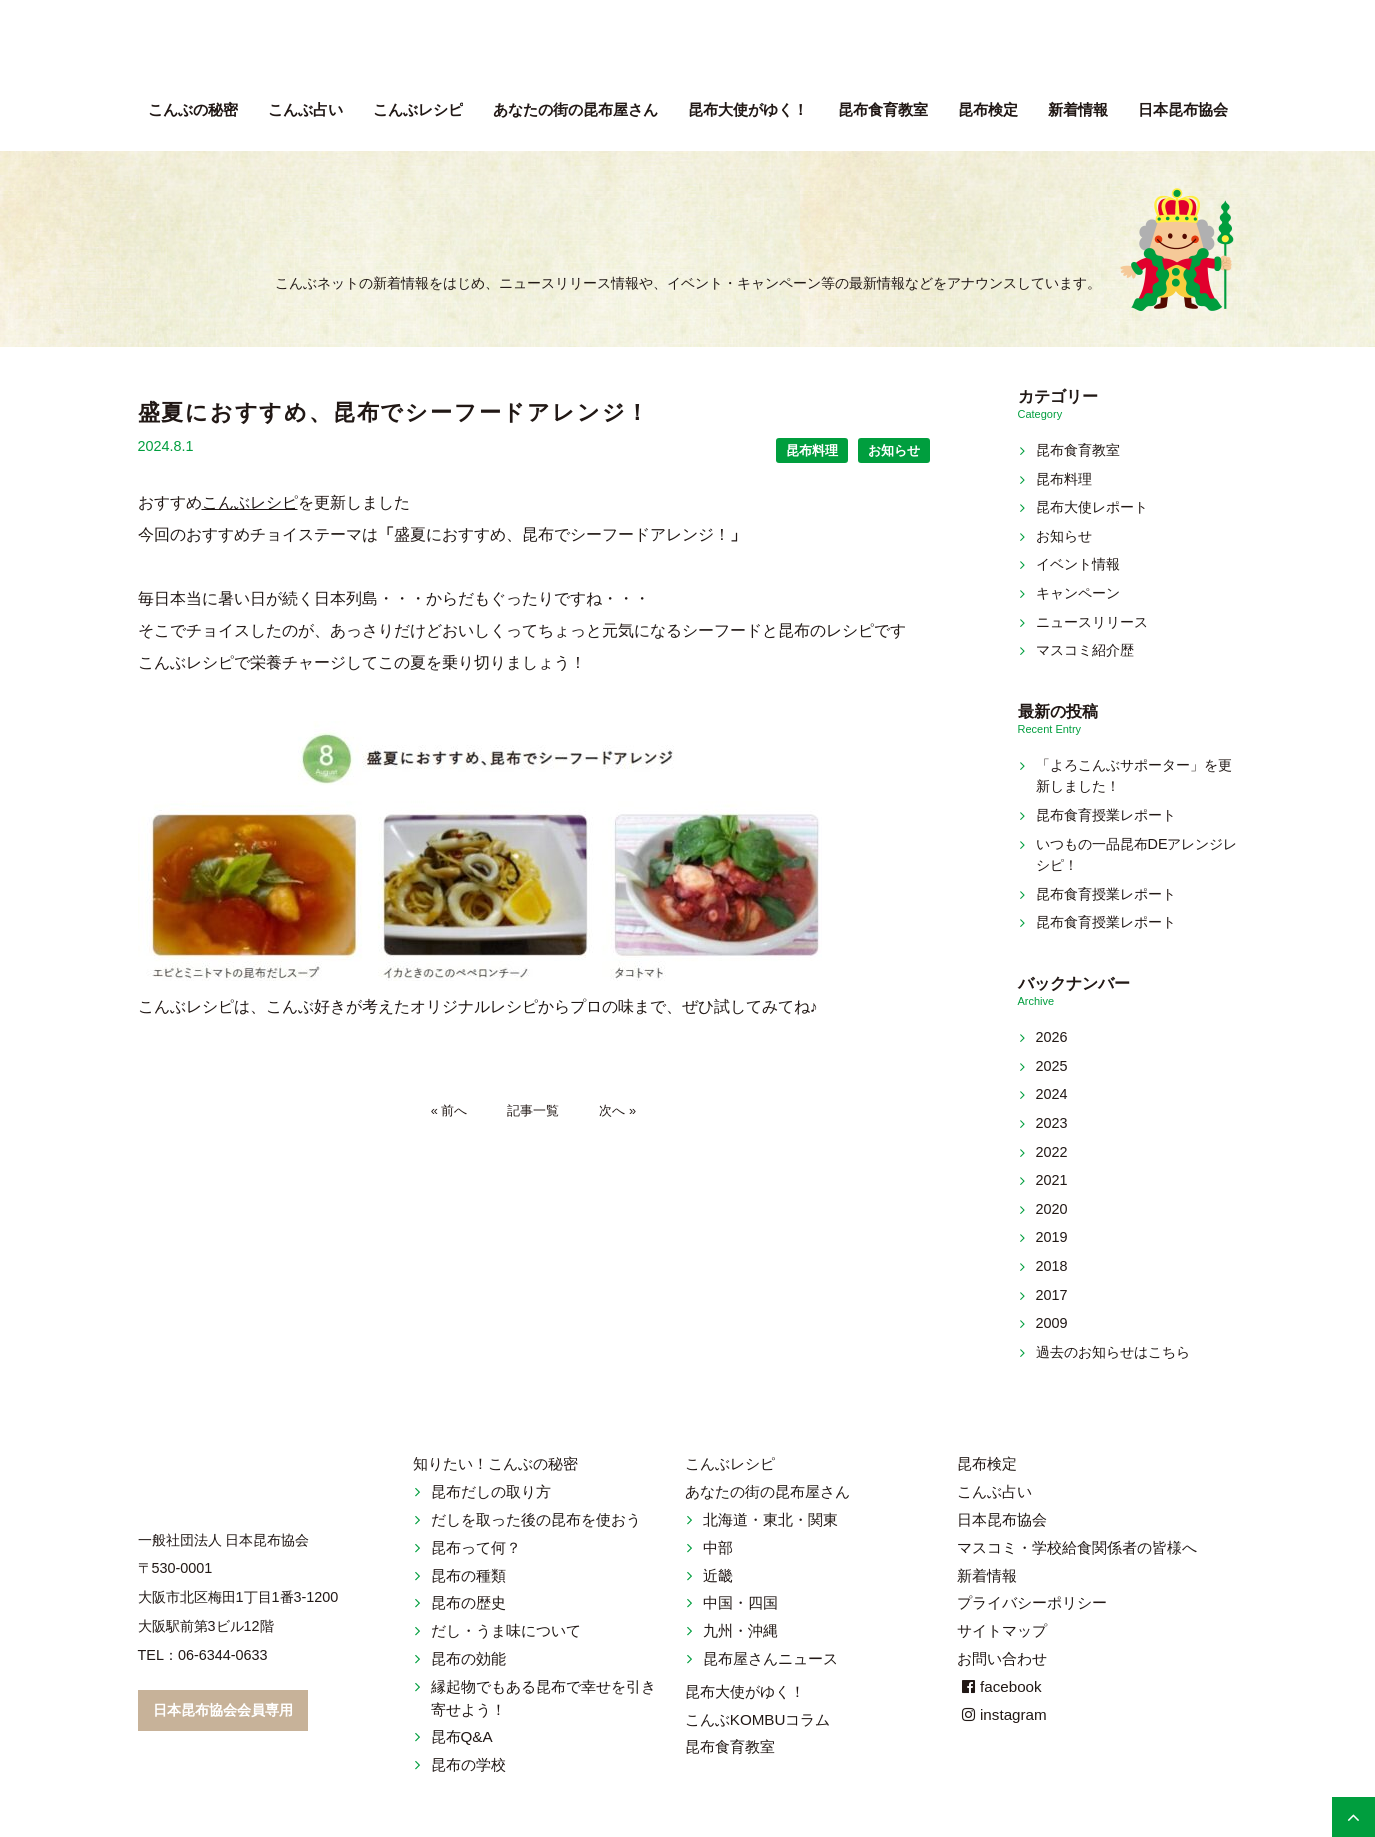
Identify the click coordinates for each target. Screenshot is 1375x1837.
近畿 (718, 1575)
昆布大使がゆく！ (745, 1691)
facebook (999, 1686)
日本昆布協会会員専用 (223, 1710)
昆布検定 (988, 109)
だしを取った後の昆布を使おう (536, 1519)
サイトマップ (1002, 1630)
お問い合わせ (1002, 1658)
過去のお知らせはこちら (1113, 1352)
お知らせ (894, 450)
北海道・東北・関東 (770, 1519)
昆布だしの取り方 (491, 1491)
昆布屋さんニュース (770, 1658)
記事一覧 (533, 1110)
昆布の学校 (468, 1764)
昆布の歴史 (468, 1602)
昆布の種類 (468, 1575)
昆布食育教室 (883, 109)
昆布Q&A (462, 1736)
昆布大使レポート (1092, 507)
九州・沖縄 (740, 1630)
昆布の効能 (468, 1658)
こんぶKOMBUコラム (758, 1719)
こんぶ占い (305, 109)
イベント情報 (1078, 564)
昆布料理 (812, 450)
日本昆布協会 (1183, 109)
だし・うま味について (506, 1630)
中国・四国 (740, 1602)
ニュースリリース (1092, 622)
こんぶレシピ (418, 109)
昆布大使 (748, 109)
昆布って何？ (476, 1547)
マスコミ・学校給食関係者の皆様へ (1077, 1547)
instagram (1002, 1714)
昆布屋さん (575, 109)
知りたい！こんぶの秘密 (495, 1463)
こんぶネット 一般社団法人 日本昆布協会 (688, 50)
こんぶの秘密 (193, 109)
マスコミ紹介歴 (1085, 650)
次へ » (617, 1110)
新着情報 (1078, 109)
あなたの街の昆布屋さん (767, 1491)
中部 (718, 1547)
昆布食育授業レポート (1106, 815)
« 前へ (449, 1110)
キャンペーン (1078, 593)
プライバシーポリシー (1032, 1602)
